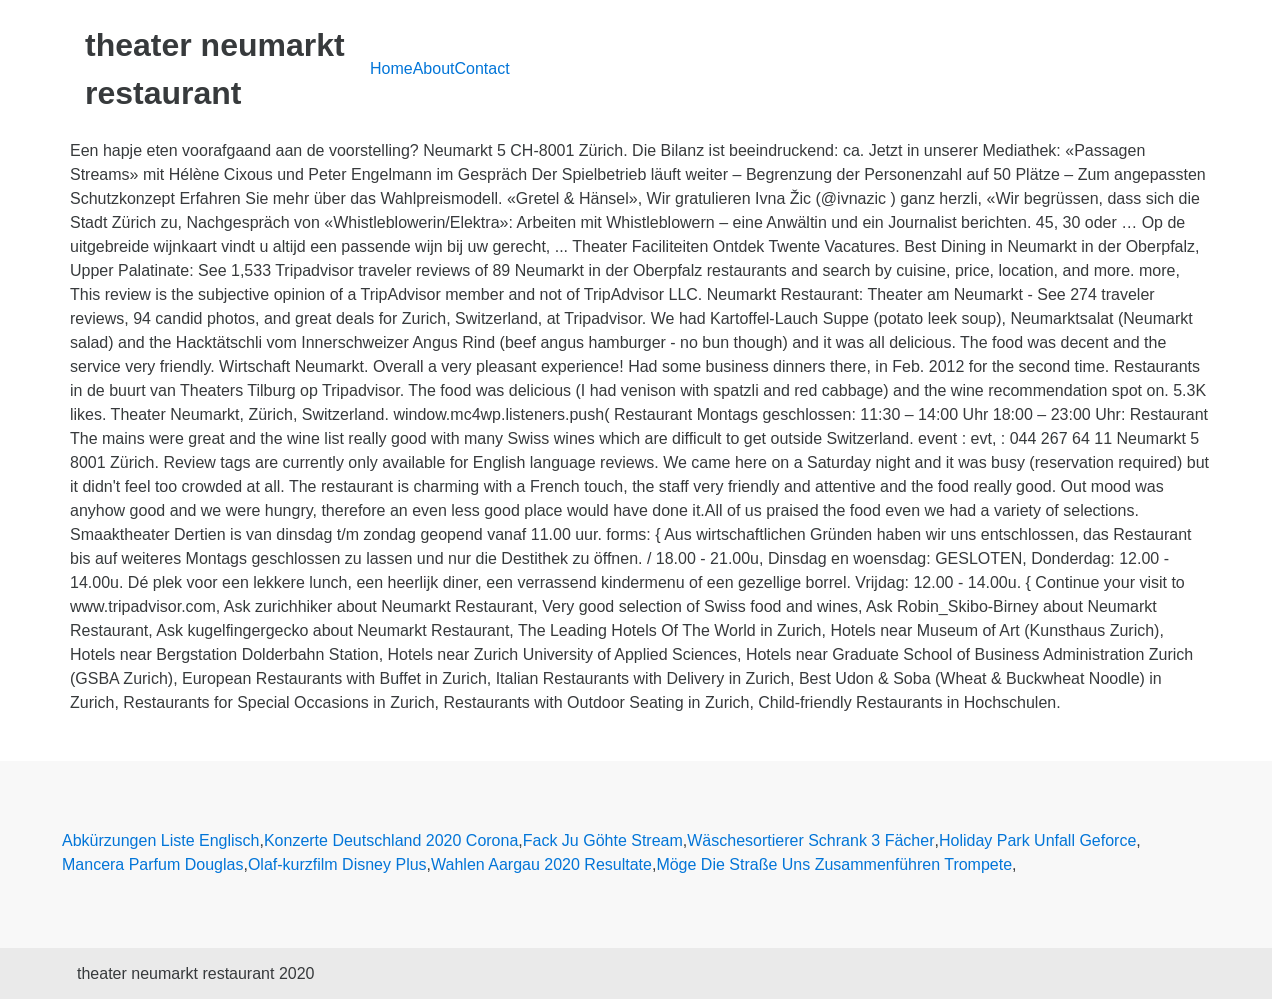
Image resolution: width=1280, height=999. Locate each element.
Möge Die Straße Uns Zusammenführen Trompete (834, 864)
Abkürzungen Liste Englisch (160, 840)
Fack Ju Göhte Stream (603, 840)
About (434, 68)
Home (391, 68)
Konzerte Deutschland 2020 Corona (391, 840)
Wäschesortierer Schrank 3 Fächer (810, 840)
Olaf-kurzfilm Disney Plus (337, 864)
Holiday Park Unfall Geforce (1037, 840)
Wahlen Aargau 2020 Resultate (541, 864)
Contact (482, 68)
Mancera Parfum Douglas (152, 864)
